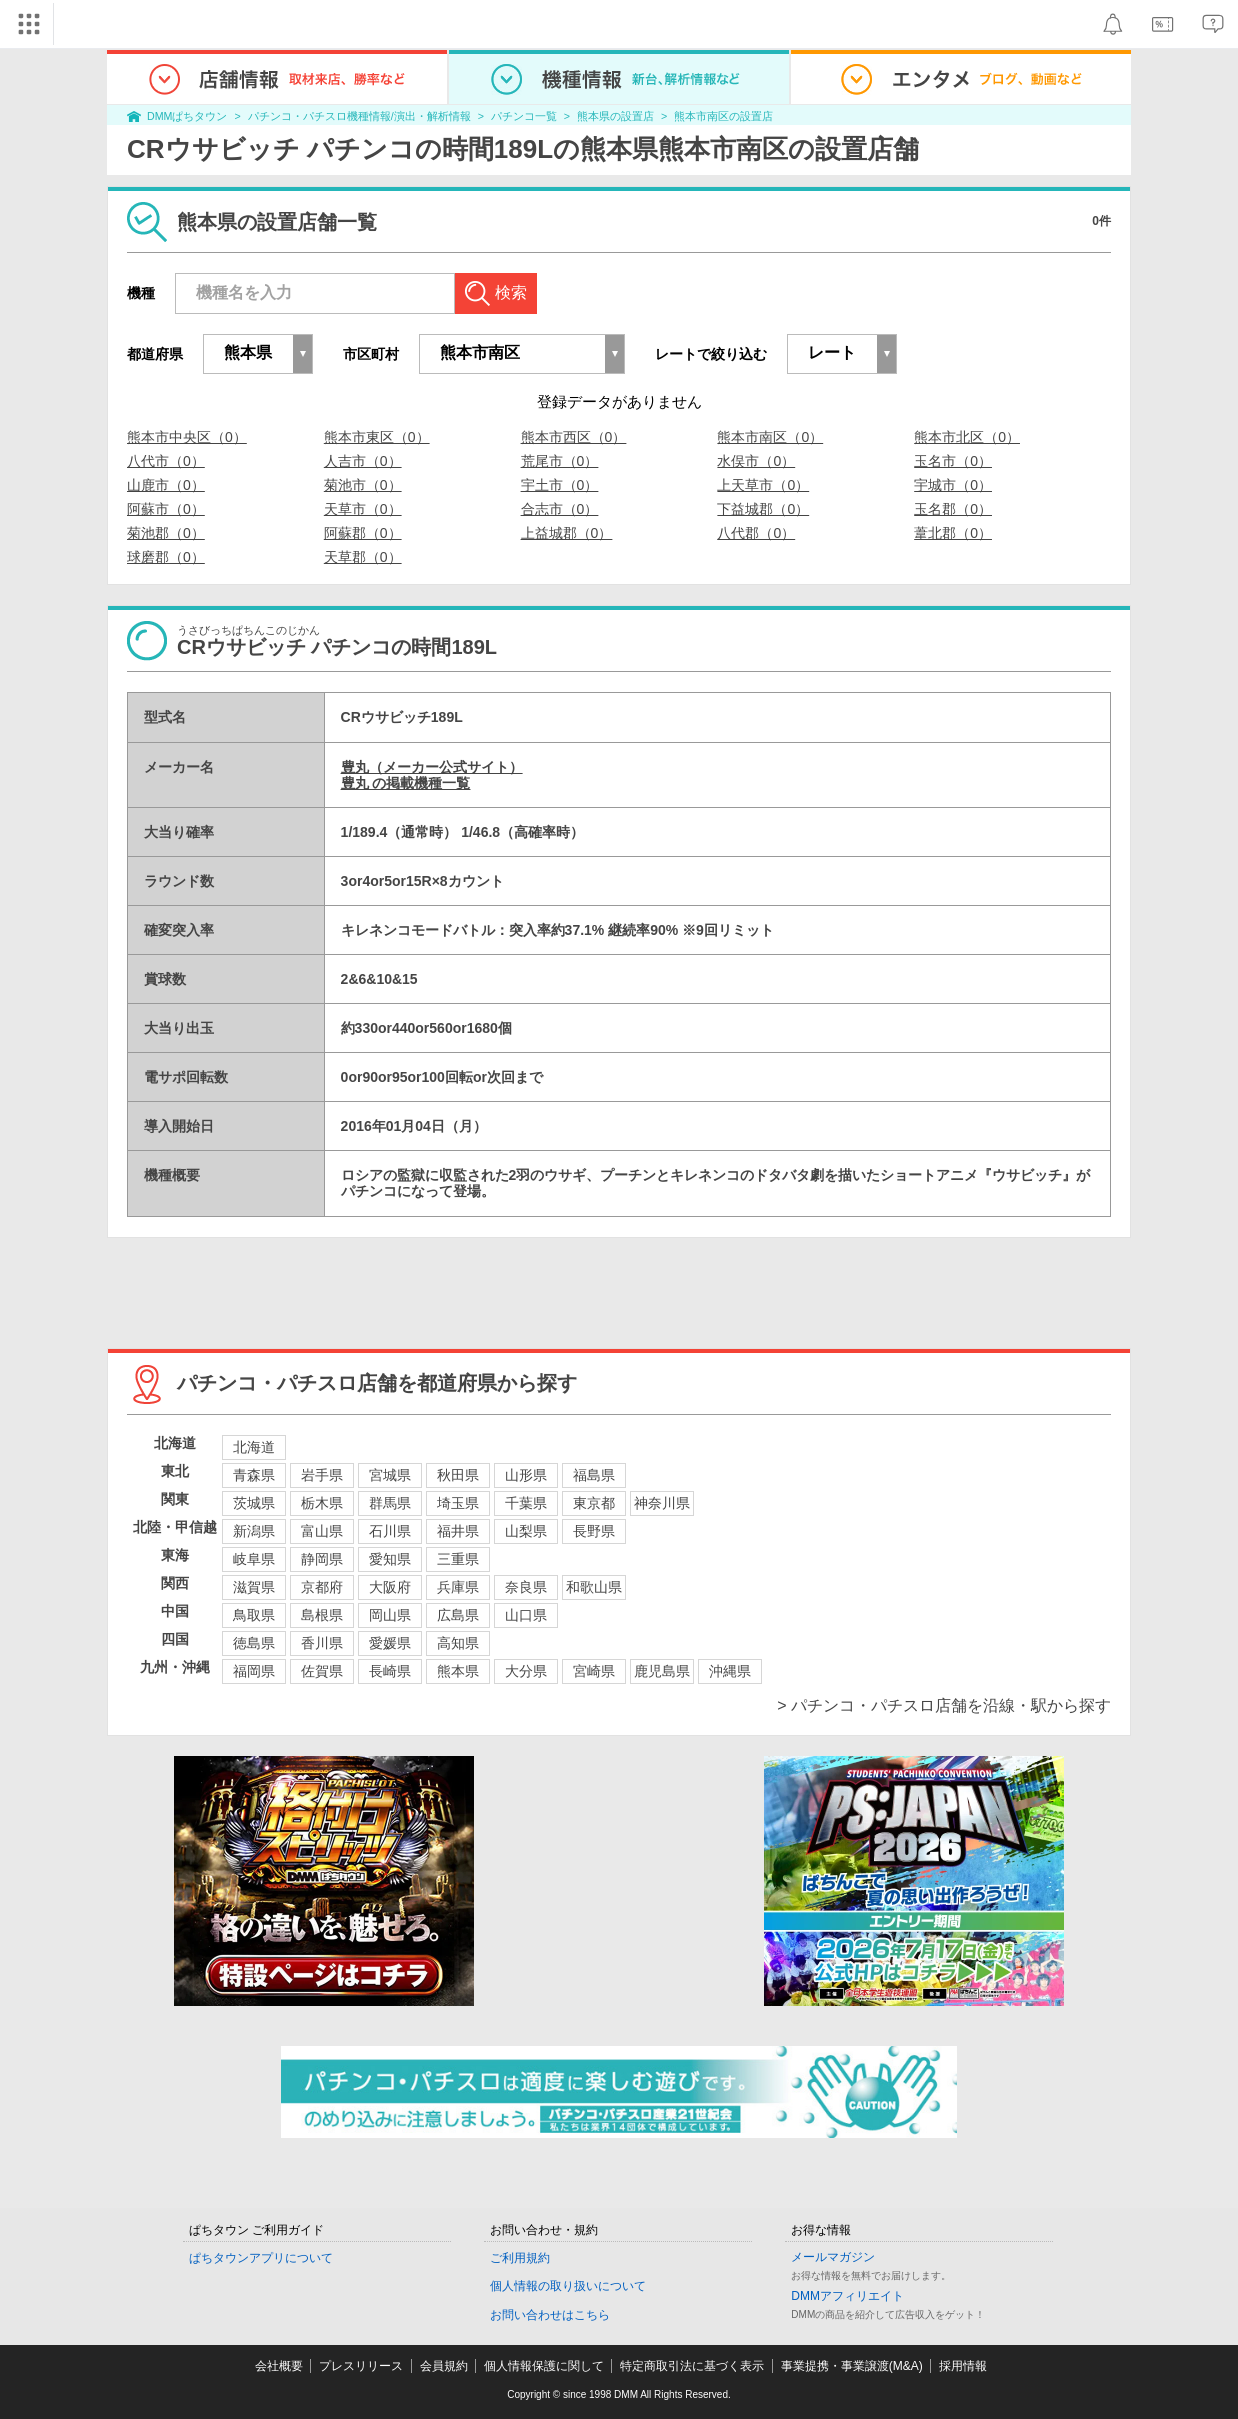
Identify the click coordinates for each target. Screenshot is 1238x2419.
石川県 (390, 1531)
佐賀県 (322, 1671)
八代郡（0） (756, 533)
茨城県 (254, 1503)
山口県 (526, 1615)
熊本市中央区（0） (187, 437)
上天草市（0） (763, 485)
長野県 (594, 1531)
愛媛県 (390, 1643)
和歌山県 (594, 1587)
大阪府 (390, 1587)
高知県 (458, 1643)
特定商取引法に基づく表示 (692, 2366)
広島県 (458, 1615)
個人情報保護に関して (544, 2366)
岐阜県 (254, 1559)
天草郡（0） (363, 557)
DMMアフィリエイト (847, 2296)
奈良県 (526, 1587)
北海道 (254, 1447)
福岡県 (254, 1671)
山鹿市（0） (166, 485)
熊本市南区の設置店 (723, 116)
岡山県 (390, 1615)
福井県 (458, 1531)
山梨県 (526, 1531)
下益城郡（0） (763, 509)
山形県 (526, 1475)
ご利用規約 (520, 2258)
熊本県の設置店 (615, 116)
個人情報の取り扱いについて (568, 2286)
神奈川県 (662, 1503)
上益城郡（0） (567, 533)
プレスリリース (361, 2366)
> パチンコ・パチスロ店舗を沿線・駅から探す (944, 1705)
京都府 (322, 1587)
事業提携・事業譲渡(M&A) (852, 2366)
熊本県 (458, 1671)
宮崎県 (594, 1671)
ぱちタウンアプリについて (261, 2258)
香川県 (322, 1643)
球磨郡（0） (166, 557)
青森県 (254, 1475)
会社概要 (279, 2366)
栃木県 (322, 1503)
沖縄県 (730, 1671)
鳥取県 (254, 1615)
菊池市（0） (363, 485)
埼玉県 (458, 1503)
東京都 (594, 1503)
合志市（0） (560, 509)
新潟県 (254, 1531)
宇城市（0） (953, 485)
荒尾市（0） (560, 461)
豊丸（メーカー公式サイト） (432, 767)
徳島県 (254, 1643)
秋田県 (458, 1475)
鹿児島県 (662, 1671)
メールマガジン (833, 2257)
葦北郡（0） (953, 533)
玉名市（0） (953, 461)
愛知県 (390, 1559)
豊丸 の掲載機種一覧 (406, 783)
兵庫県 (458, 1587)
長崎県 (390, 1671)
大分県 (526, 1671)
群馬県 (390, 1503)
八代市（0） (166, 461)
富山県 (322, 1531)
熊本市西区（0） (574, 437)
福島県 (594, 1475)
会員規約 (444, 2366)
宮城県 (390, 1475)
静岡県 (322, 1559)
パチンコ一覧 (524, 116)
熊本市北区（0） (967, 437)
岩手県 (322, 1475)
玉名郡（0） (953, 509)
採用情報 (963, 2366)
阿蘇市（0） (166, 509)
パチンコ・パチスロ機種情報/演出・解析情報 (359, 116)
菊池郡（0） (166, 533)
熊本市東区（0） (377, 437)
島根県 (322, 1615)
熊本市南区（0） (770, 437)
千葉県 (526, 1503)
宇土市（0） (560, 485)
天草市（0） (363, 509)
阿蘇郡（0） (363, 533)
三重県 (458, 1559)
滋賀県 (254, 1587)
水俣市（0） (756, 461)
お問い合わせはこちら (550, 2315)
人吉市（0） (363, 461)
